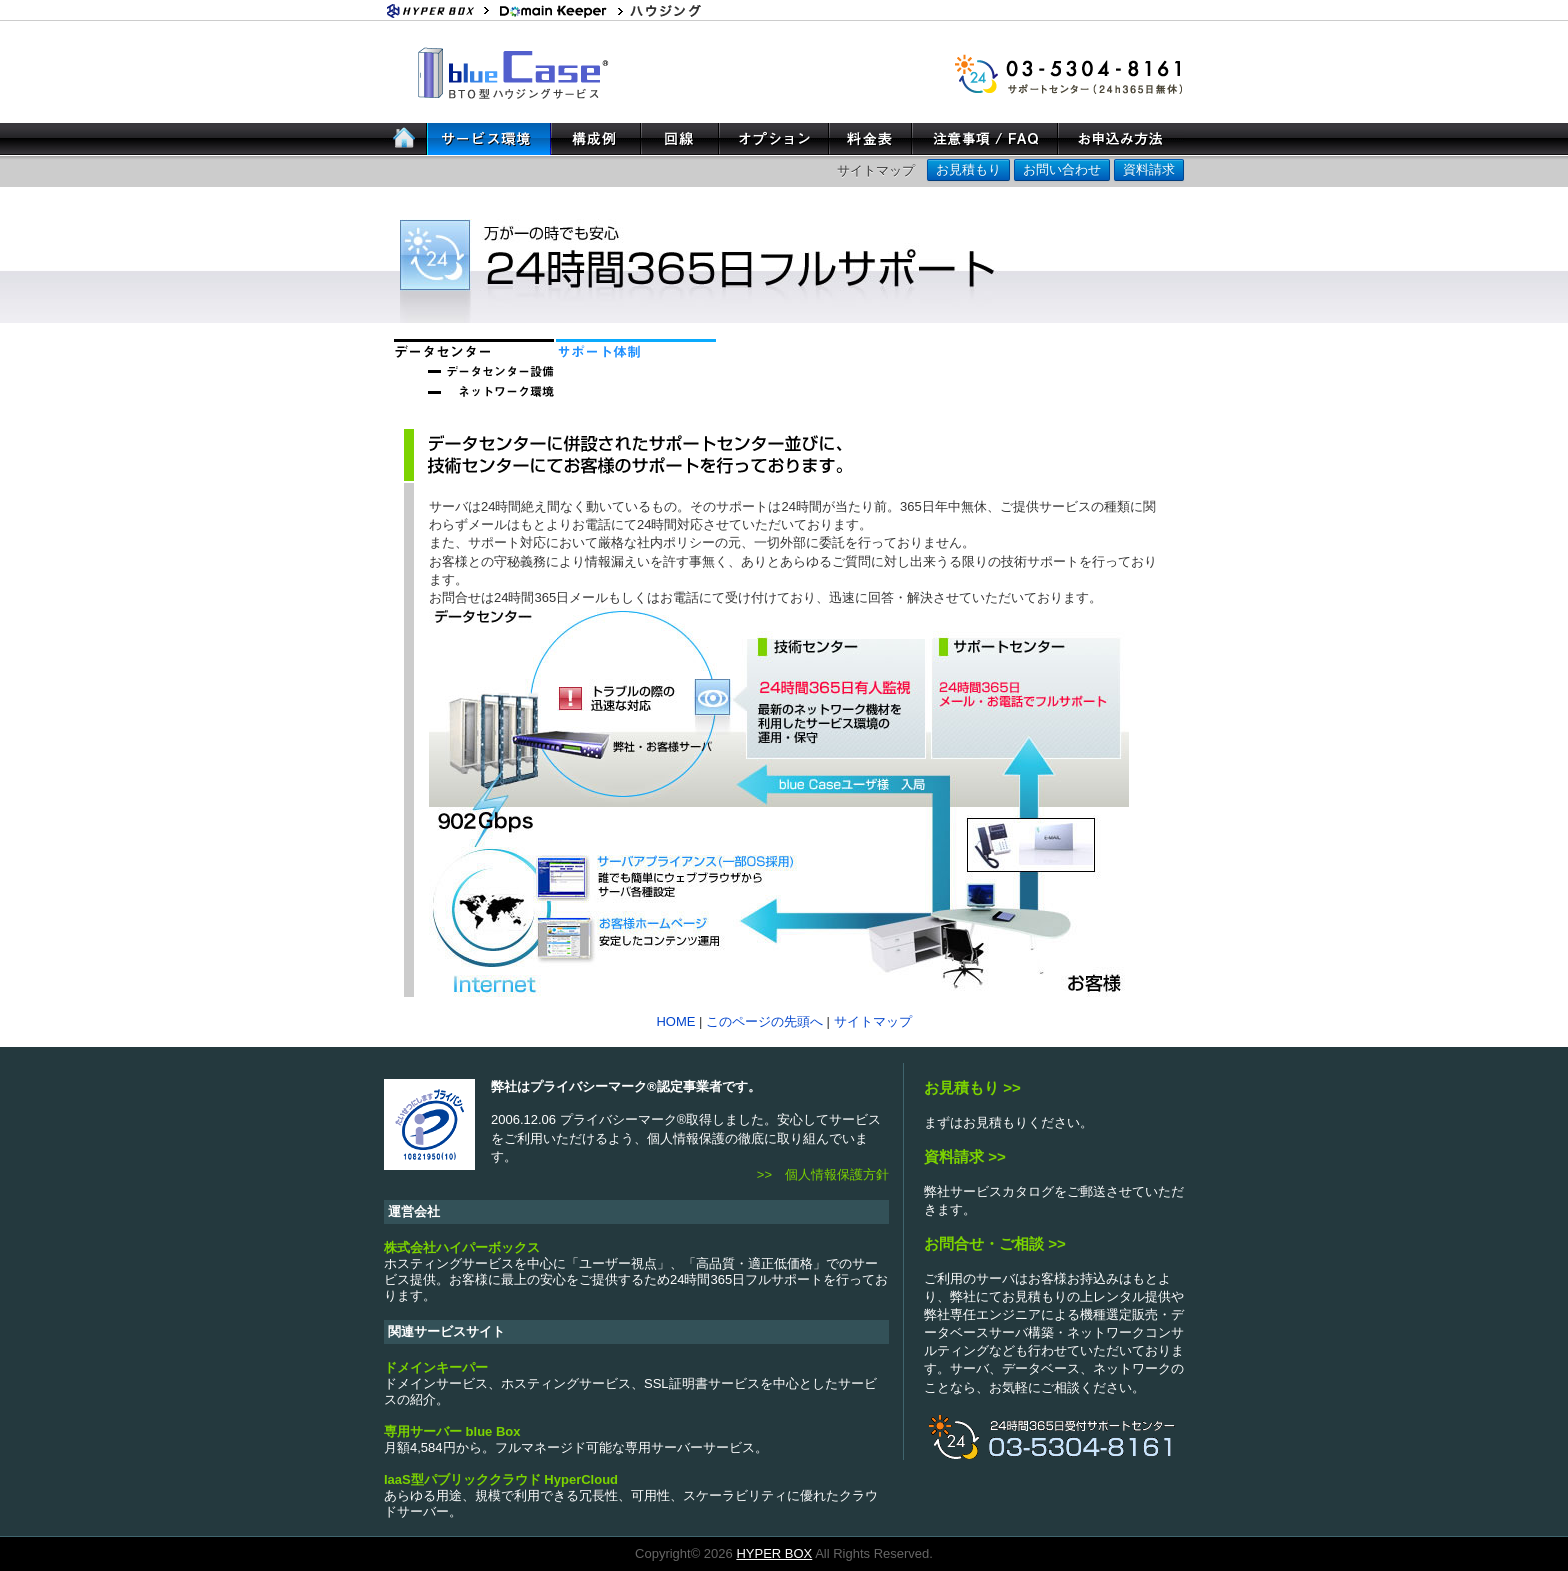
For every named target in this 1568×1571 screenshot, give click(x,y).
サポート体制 (636, 349)
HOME (405, 139)
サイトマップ (876, 170)
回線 (680, 139)
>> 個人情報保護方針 (823, 1174)
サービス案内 (489, 139)
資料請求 (1149, 169)
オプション (774, 139)
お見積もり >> (972, 1087)
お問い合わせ (1062, 169)
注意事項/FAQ (985, 139)
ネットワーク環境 (474, 389)
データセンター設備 (474, 369)
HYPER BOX (774, 1553)
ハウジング (684, 10)
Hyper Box (439, 10)
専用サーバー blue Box (452, 1431)
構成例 (596, 139)
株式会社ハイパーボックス (462, 1247)
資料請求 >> (965, 1156)
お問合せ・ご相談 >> (995, 1243)
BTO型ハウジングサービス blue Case (516, 72)
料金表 (870, 139)
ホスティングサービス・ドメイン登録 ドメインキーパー (559, 10)
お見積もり (968, 169)
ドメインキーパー (436, 1367)
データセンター (474, 349)
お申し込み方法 (1121, 139)
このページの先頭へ (764, 1021)
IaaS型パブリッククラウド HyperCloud (501, 1479)
